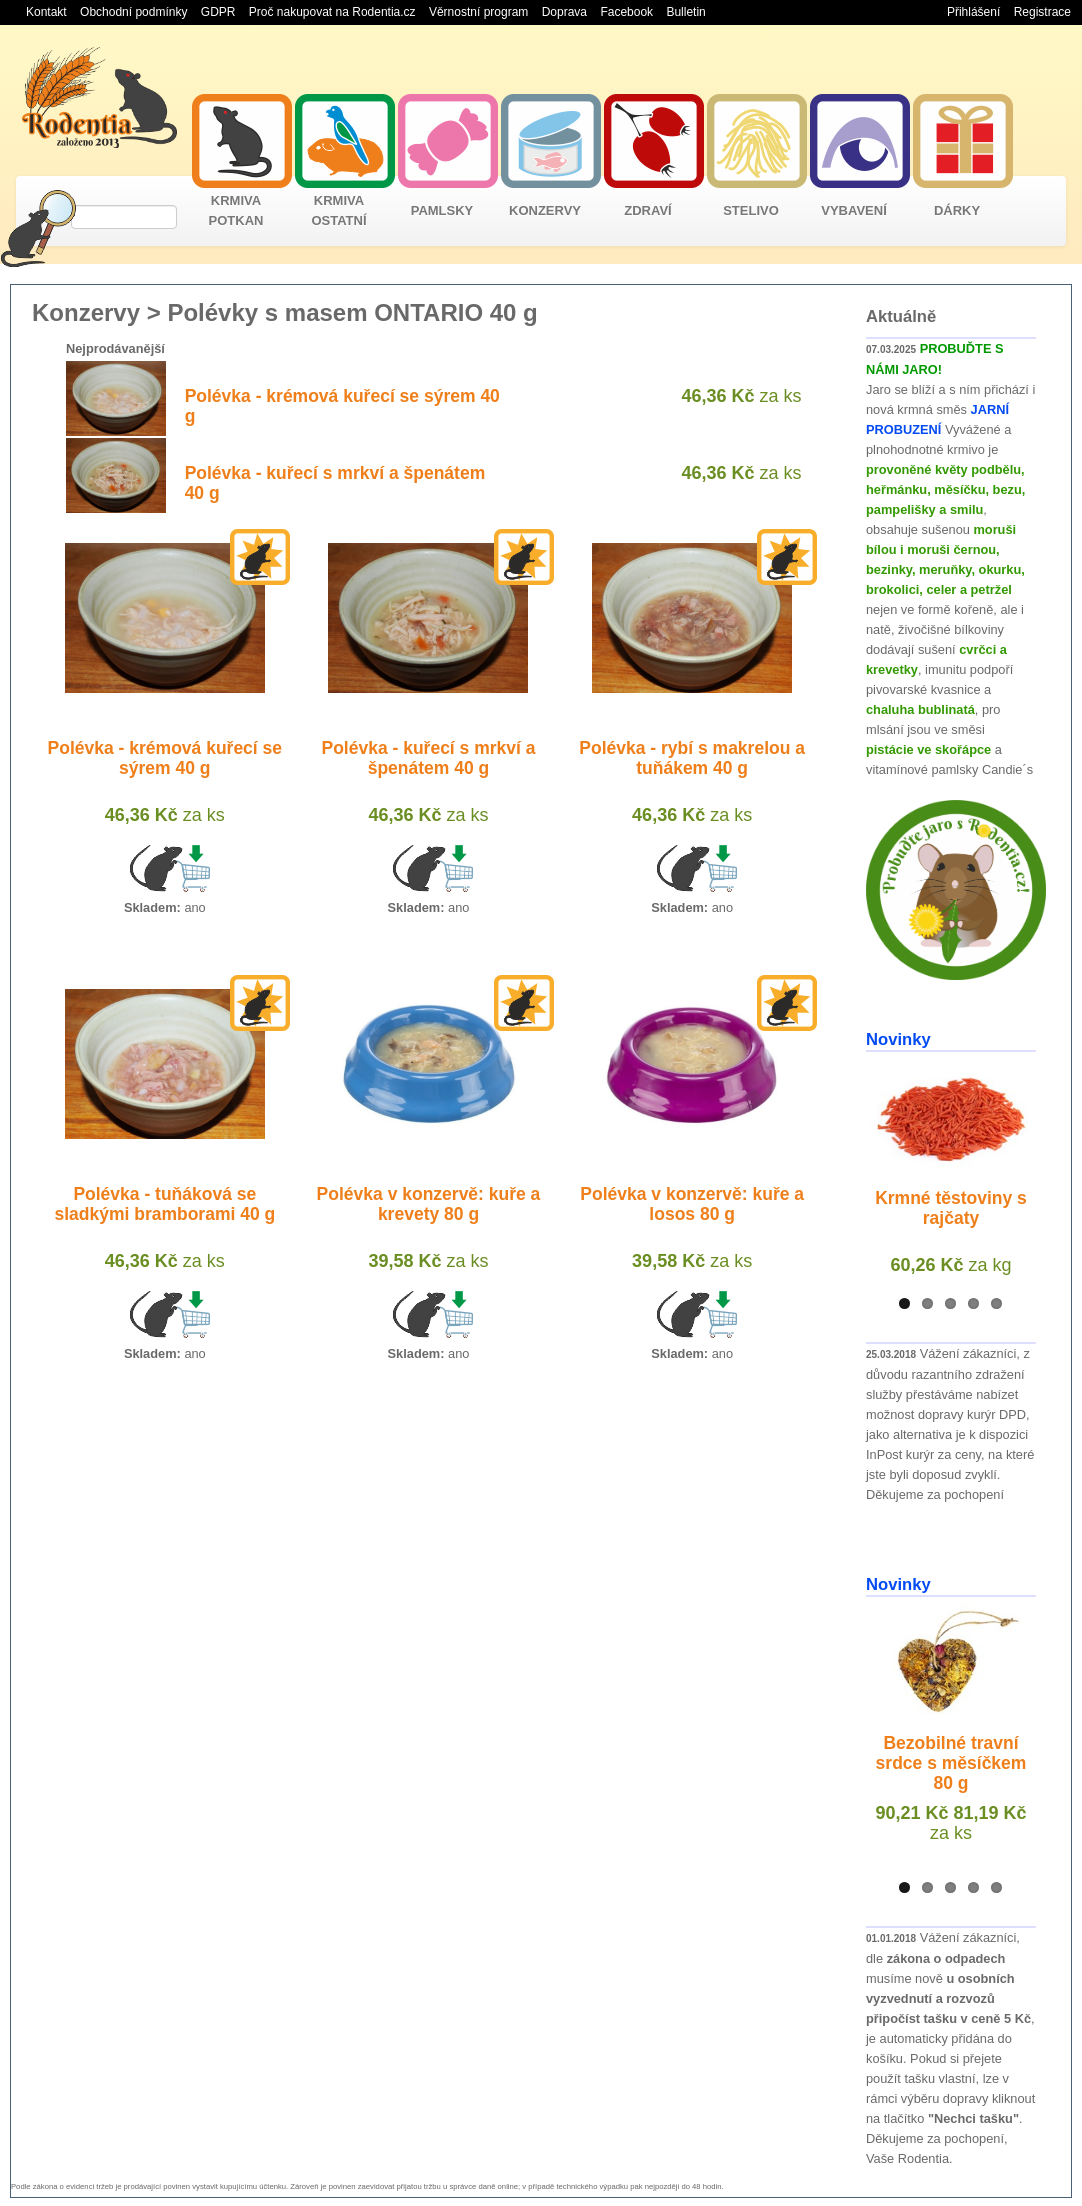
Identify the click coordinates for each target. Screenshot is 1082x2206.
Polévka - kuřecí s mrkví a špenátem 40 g (428, 758)
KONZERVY (545, 210)
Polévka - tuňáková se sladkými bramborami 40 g (164, 1204)
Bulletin (685, 12)
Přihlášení (973, 12)
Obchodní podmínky (133, 12)
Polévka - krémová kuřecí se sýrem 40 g (165, 758)
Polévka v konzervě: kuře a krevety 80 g (429, 1204)
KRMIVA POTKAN (236, 210)
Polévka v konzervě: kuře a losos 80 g (692, 1204)
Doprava (564, 12)
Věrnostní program (478, 12)
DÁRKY (957, 210)
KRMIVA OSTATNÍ (338, 210)
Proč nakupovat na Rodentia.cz (332, 12)
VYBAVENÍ (854, 210)
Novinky (898, 1039)
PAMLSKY (442, 210)
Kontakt (46, 12)
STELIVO (751, 210)
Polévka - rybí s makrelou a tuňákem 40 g (692, 758)
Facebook (626, 12)
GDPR (218, 12)
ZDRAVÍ (647, 210)
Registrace (1042, 12)
